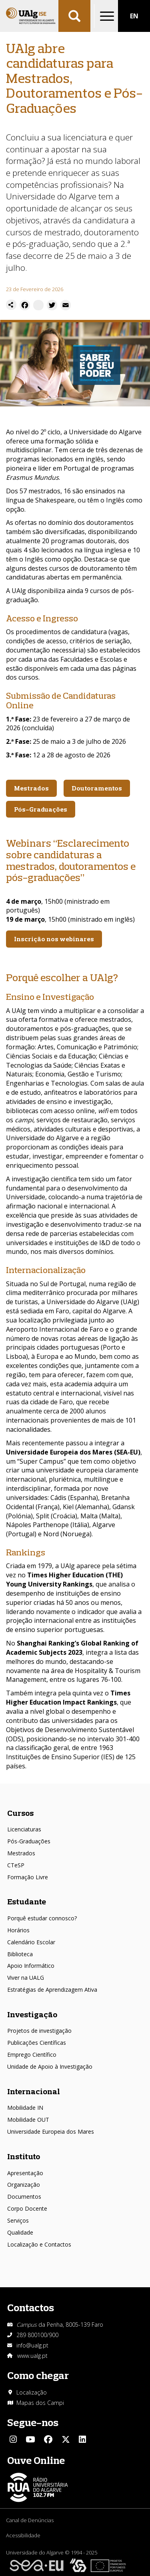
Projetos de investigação (39, 2030)
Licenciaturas (24, 1829)
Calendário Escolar (31, 1942)
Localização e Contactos (39, 2244)
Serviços (18, 2220)
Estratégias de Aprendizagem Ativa (52, 1989)
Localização (31, 2392)
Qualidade (20, 2232)
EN (134, 16)
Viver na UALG (25, 1977)
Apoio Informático (30, 1965)
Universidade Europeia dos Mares (50, 2131)
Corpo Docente (27, 2208)
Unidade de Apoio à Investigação (49, 2066)
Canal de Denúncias (30, 2520)
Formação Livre (27, 1877)
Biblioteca (20, 1954)
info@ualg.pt (32, 2345)
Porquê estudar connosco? (42, 1918)
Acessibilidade (23, 2535)
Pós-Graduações (28, 1841)
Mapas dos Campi (40, 2403)
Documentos (24, 2196)
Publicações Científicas (36, 2042)
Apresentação (25, 2173)
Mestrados (21, 1853)
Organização (23, 2184)
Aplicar (74, 16)
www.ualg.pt (32, 2355)
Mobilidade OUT (28, 2119)
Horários (18, 1930)
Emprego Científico (31, 2054)
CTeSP (15, 1865)
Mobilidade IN (25, 2107)
